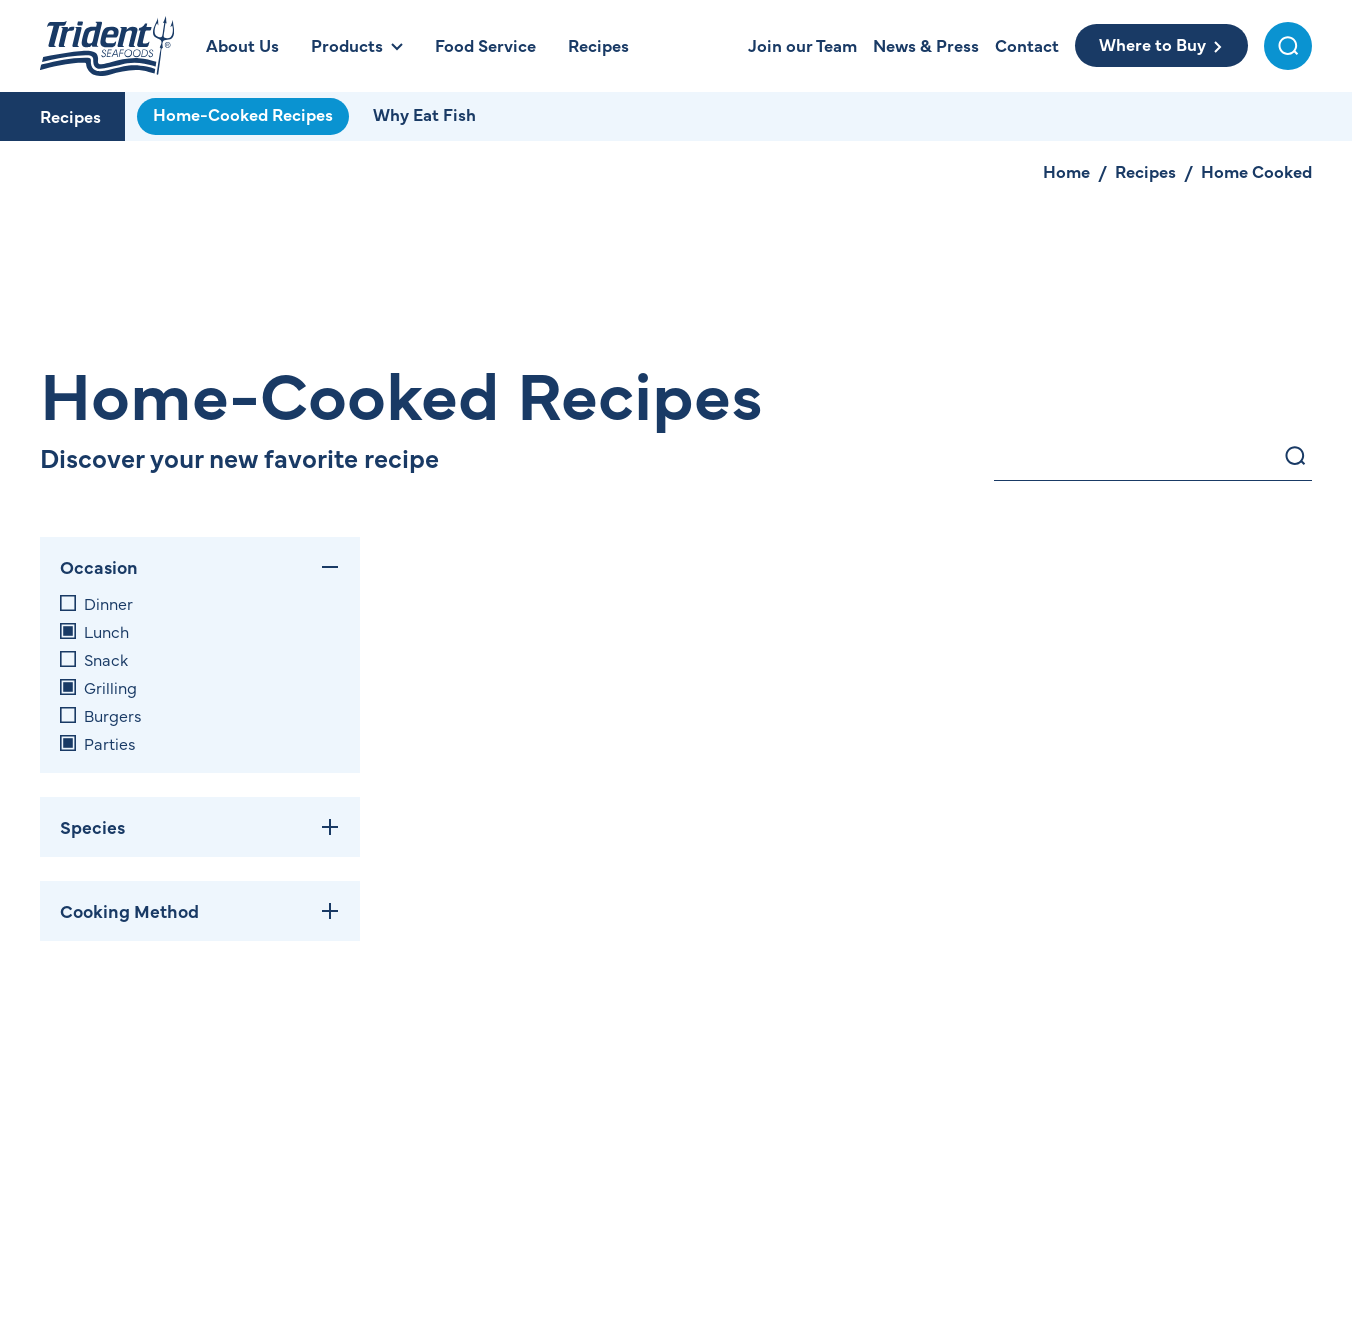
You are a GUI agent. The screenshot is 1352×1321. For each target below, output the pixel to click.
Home (1066, 171)
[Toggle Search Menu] (1288, 46)
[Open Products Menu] (357, 45)
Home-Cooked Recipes (243, 114)
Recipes (70, 116)
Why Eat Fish (424, 114)
